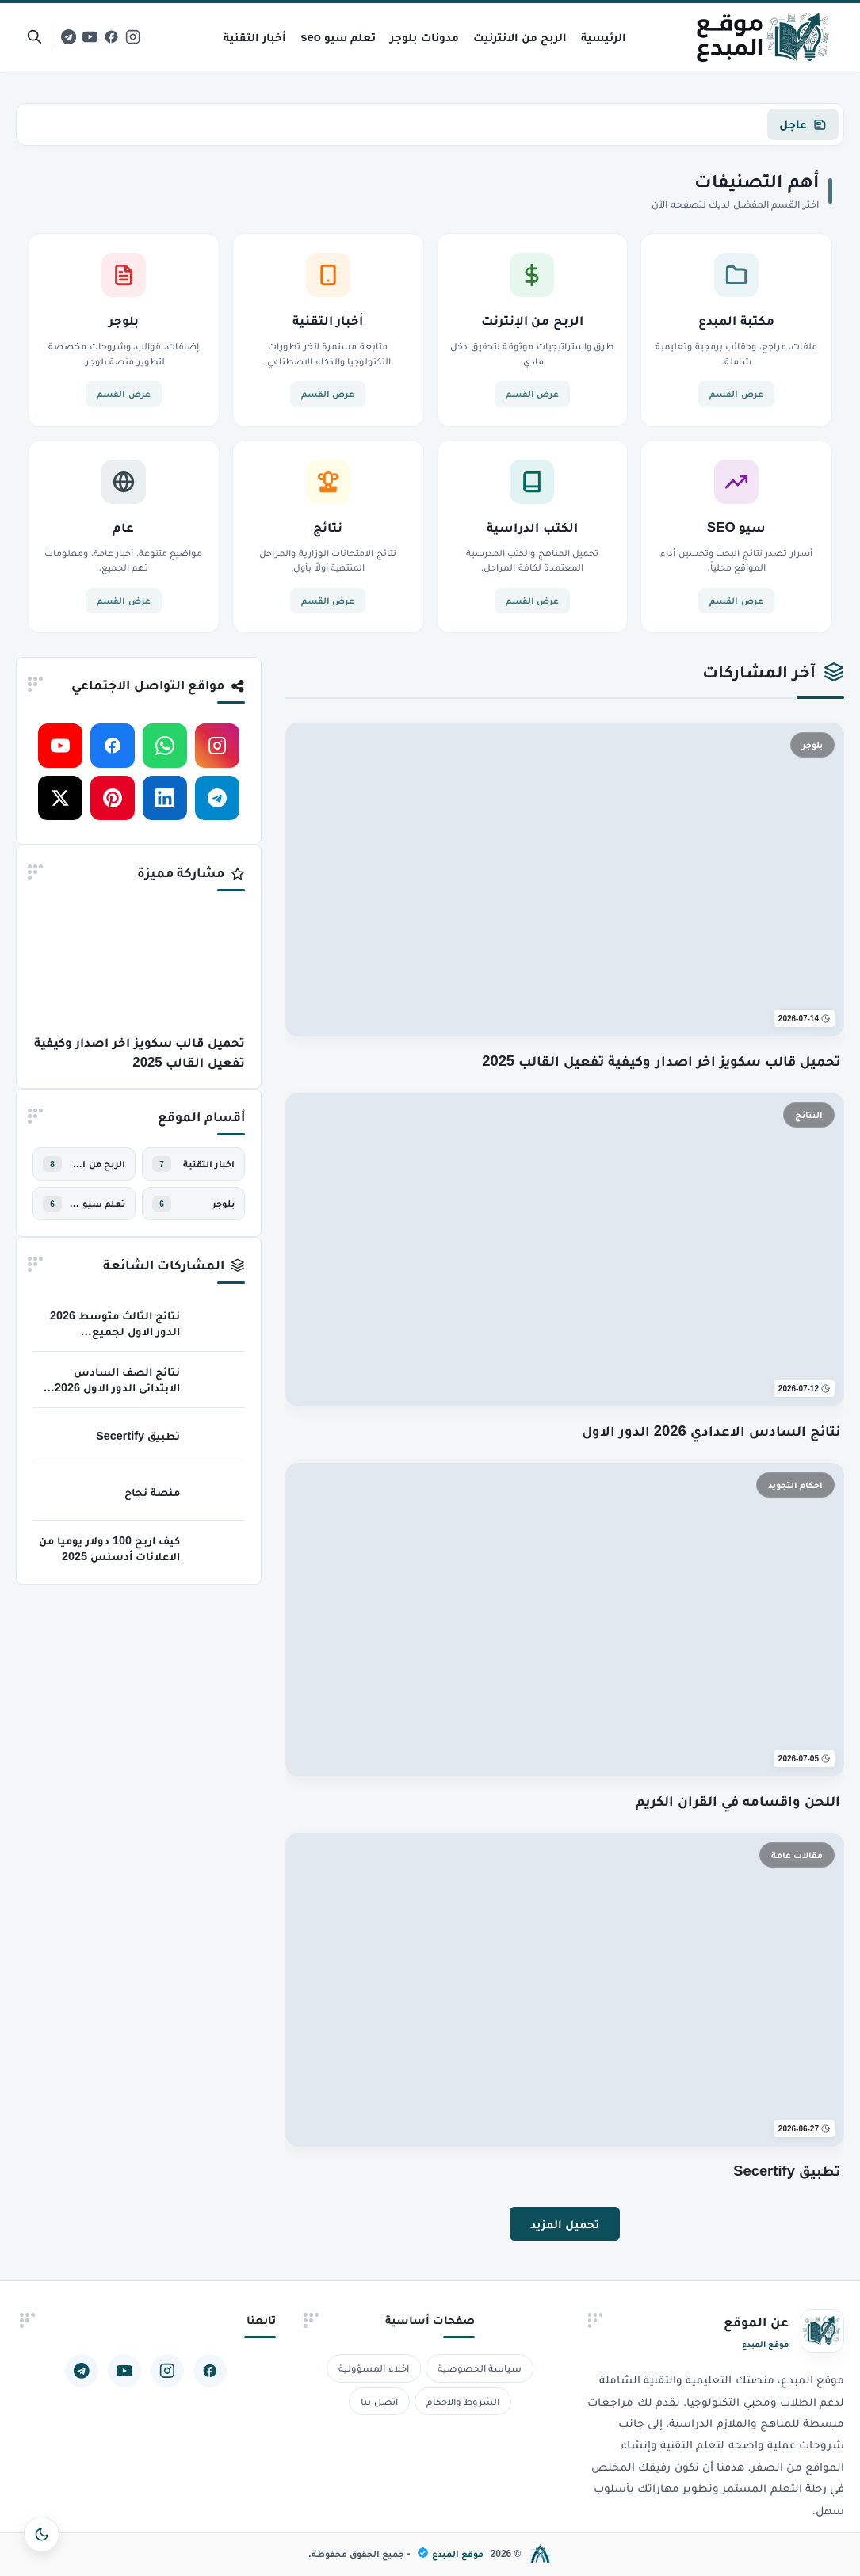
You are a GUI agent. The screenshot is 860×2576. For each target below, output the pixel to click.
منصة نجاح (152, 1492)
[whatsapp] (165, 745)
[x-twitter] (60, 798)
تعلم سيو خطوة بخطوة (96, 1203)
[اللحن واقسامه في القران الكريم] (564, 1620)
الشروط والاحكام (463, 2401)
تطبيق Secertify (786, 2170)
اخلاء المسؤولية (373, 2368)
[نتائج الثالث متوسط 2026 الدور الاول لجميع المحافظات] (217, 1323)
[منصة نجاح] (217, 1492)
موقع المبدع (450, 2553)
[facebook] (111, 36)
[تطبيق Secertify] (564, 1990)
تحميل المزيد (564, 2224)
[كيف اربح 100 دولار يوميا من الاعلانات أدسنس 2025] (217, 1548)
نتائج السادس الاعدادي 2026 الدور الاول (711, 1430)
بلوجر (223, 1203)
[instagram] (132, 36)
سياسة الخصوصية (480, 2368)
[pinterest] (112, 798)
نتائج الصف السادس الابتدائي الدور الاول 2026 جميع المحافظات (117, 1387)
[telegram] (68, 36)
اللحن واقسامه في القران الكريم (738, 1800)
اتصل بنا (379, 2401)
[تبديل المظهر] (41, 2534)
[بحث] (34, 37)
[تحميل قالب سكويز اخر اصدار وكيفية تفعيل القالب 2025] (564, 880)
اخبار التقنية (209, 1164)
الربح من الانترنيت (96, 1164)
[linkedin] (165, 798)
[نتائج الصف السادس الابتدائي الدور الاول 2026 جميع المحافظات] (217, 1379)
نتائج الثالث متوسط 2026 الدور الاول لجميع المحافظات (115, 1331)
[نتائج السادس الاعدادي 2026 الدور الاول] (564, 1250)
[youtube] (89, 36)
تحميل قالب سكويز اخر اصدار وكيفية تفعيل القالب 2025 (661, 1060)
